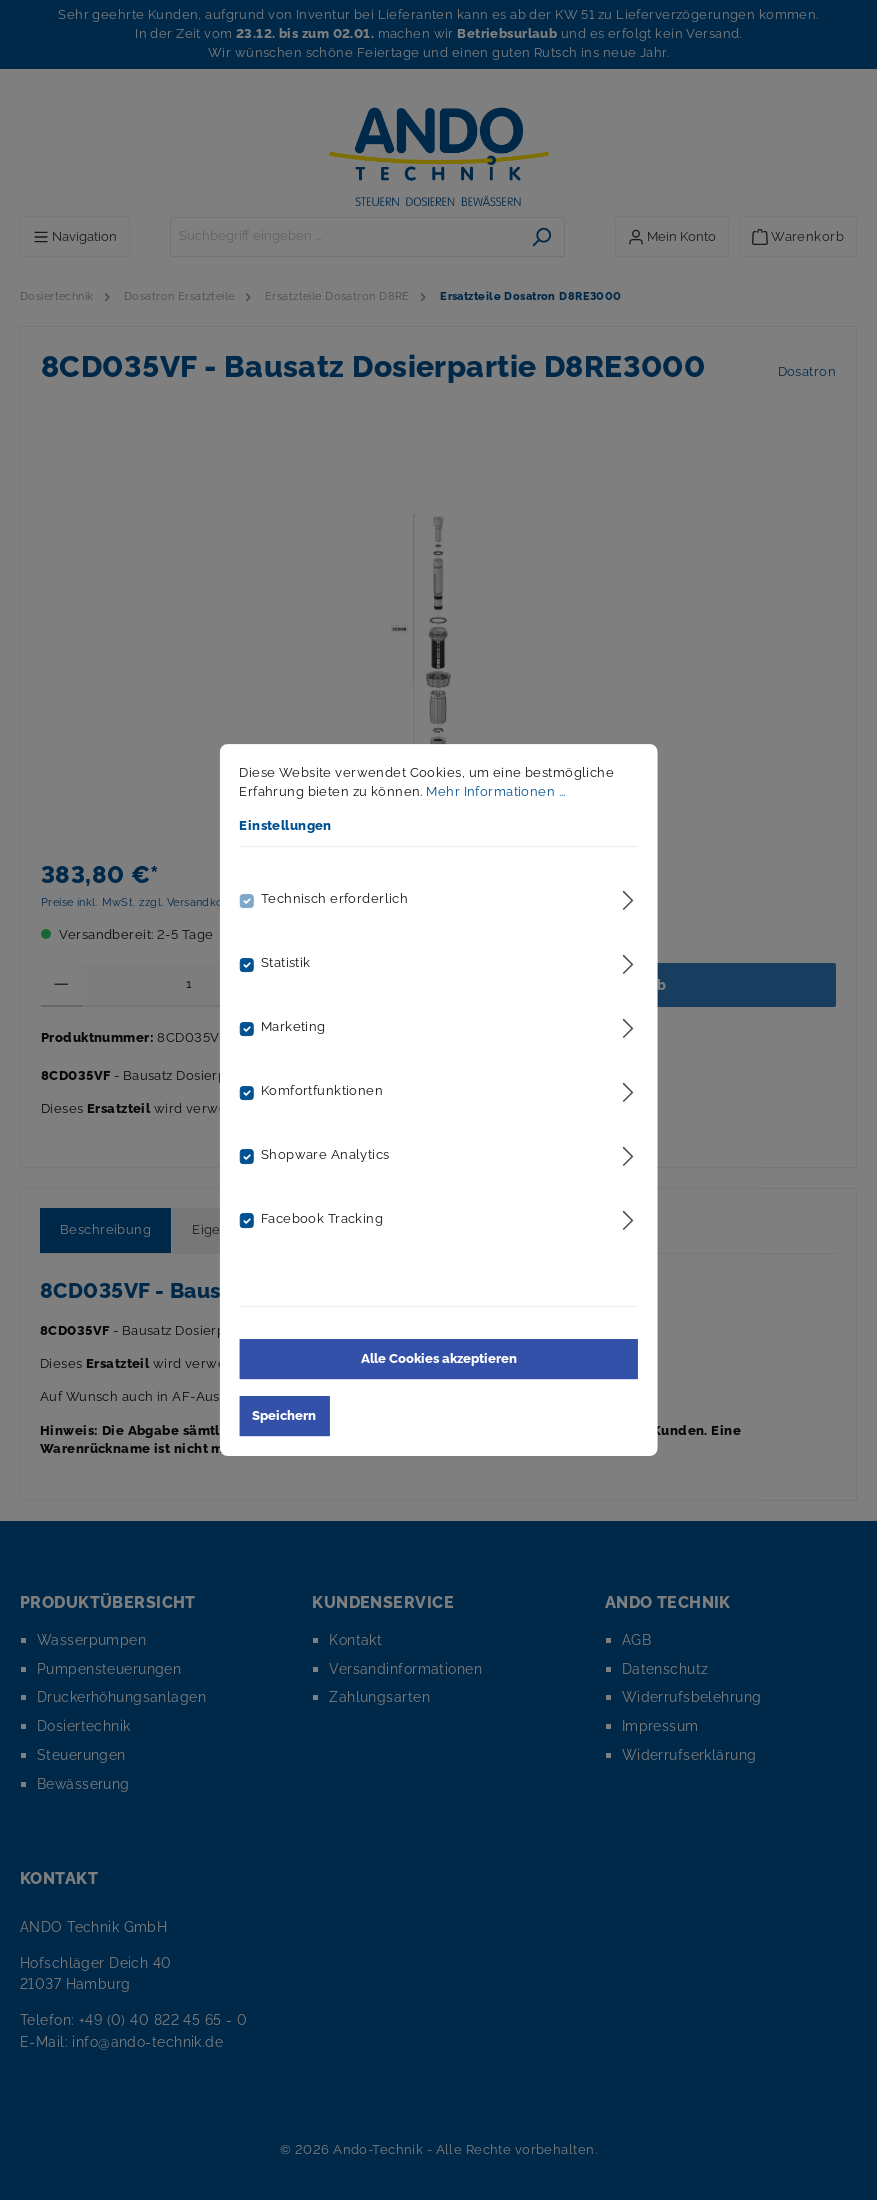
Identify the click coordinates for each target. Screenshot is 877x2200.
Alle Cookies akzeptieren (439, 1358)
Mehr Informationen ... (496, 791)
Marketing (293, 1026)
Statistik (286, 962)
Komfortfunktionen (322, 1090)
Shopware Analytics (325, 1154)
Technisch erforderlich (335, 898)
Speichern (284, 1415)
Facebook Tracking (322, 1218)
